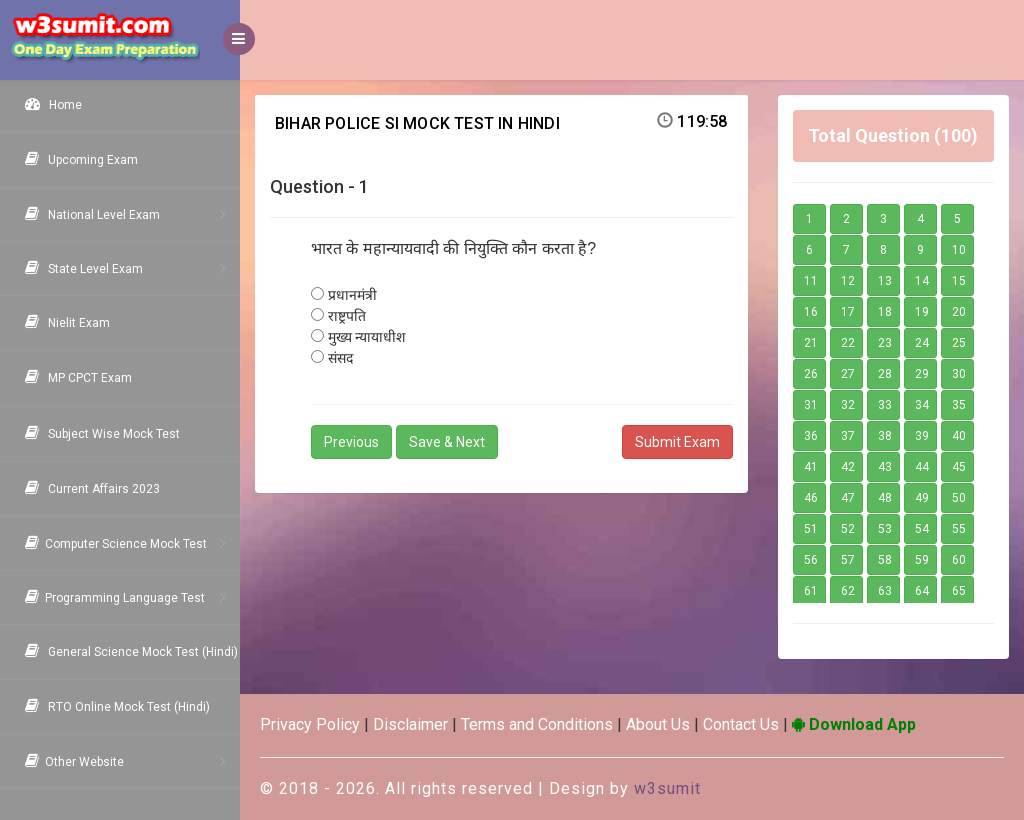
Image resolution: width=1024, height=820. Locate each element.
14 (922, 281)
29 (922, 374)
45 (959, 467)
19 (922, 312)
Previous (351, 442)
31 (811, 405)
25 (959, 343)
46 (811, 498)
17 (848, 312)
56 (811, 560)
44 (922, 467)
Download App (854, 724)
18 (885, 312)
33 (885, 405)
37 (848, 436)
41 (811, 467)
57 (848, 560)
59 (922, 560)
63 (885, 591)
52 (848, 529)
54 (922, 529)
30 (959, 374)
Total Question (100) (893, 135)
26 (811, 374)
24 (922, 343)
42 (848, 467)
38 (885, 436)
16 (811, 312)
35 (959, 405)
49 (922, 498)
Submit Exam (677, 442)
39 (922, 436)
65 (959, 591)
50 (959, 498)
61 (811, 591)
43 (885, 467)
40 (959, 436)
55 (959, 529)
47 (848, 498)
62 (848, 591)
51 (811, 529)
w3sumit (667, 788)
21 (811, 343)
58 (885, 560)
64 (922, 591)
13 (885, 281)
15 (959, 281)
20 (959, 312)
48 (885, 498)
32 (848, 405)
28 (885, 374)
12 (848, 281)
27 (848, 374)
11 (811, 281)
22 (848, 343)
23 (885, 343)
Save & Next (447, 442)
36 (811, 436)
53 (885, 529)
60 (959, 560)
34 (922, 405)
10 (959, 250)
